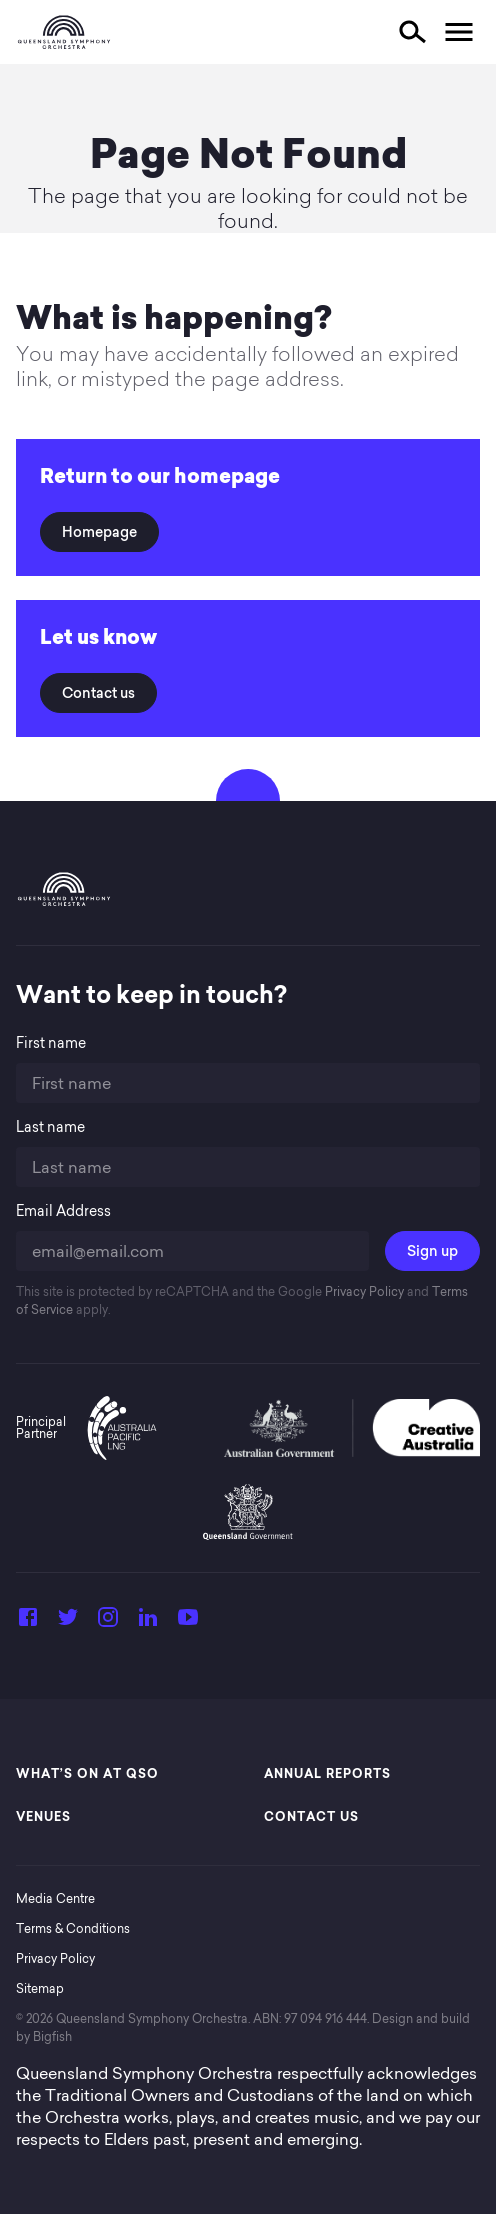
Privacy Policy (363, 1291)
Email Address (63, 1211)
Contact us (98, 693)
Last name (50, 1127)
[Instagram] (108, 1623)
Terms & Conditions (73, 1928)
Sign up (432, 1251)
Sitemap (40, 1988)
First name (51, 1043)
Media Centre (55, 1898)
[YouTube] (188, 1623)
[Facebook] (28, 1623)
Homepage (99, 532)
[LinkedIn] (148, 1623)
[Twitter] (68, 1623)
